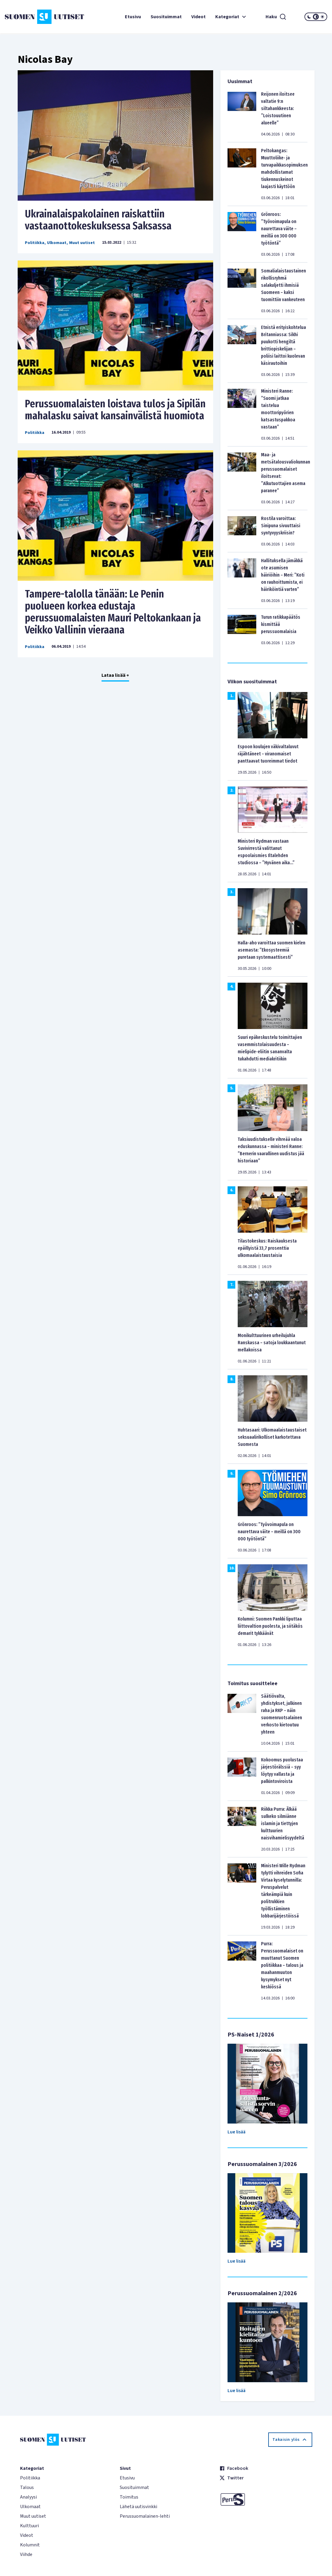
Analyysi (28, 2497)
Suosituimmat (166, 16)
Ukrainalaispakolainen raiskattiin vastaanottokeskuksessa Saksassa (98, 220)
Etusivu (133, 16)
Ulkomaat (56, 243)
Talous (27, 2487)
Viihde (26, 2554)
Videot (198, 16)
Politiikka (34, 243)
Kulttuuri (29, 2525)
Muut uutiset (82, 243)
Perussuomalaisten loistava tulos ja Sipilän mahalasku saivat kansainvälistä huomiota (115, 410)
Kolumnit (30, 2545)
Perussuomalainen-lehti (145, 2516)
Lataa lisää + (115, 675)
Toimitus (129, 2497)
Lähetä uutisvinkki (138, 2506)
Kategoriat (231, 16)
